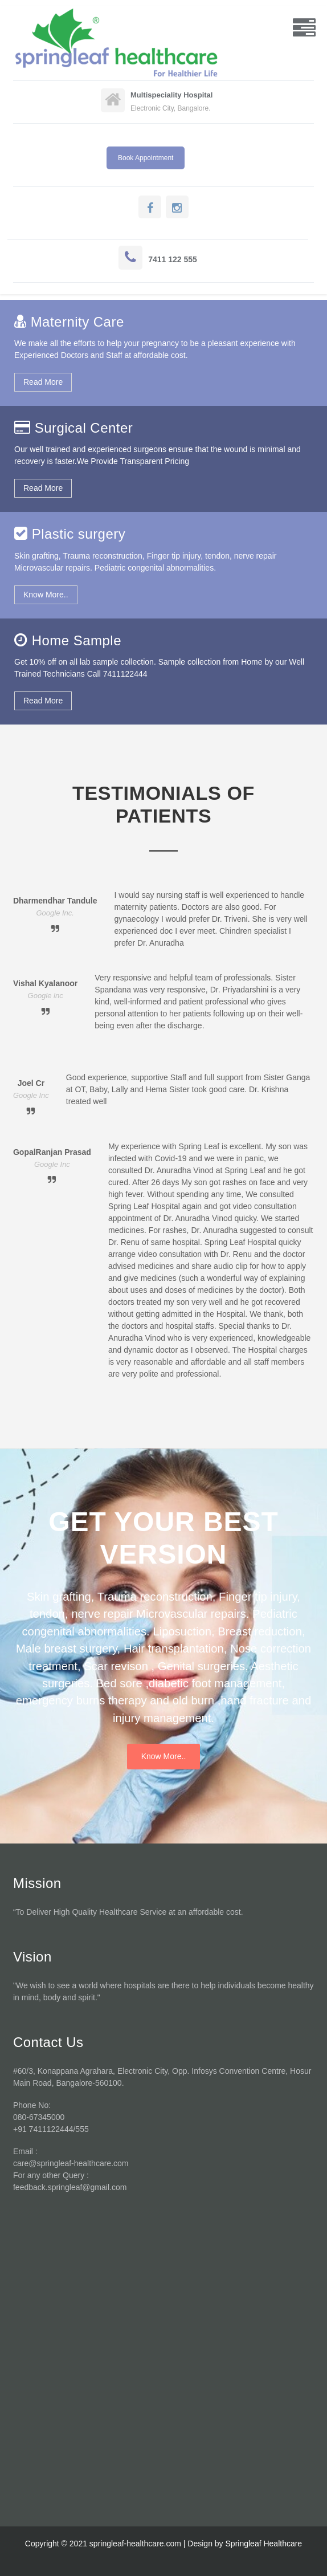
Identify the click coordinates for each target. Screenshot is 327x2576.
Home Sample (76, 640)
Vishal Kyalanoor (45, 983)
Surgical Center (84, 428)
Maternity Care (77, 321)
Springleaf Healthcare (264, 2543)
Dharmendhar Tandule (55, 900)
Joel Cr (31, 1083)
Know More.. (45, 594)
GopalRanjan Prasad (52, 1152)
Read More (43, 381)
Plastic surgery (79, 534)
